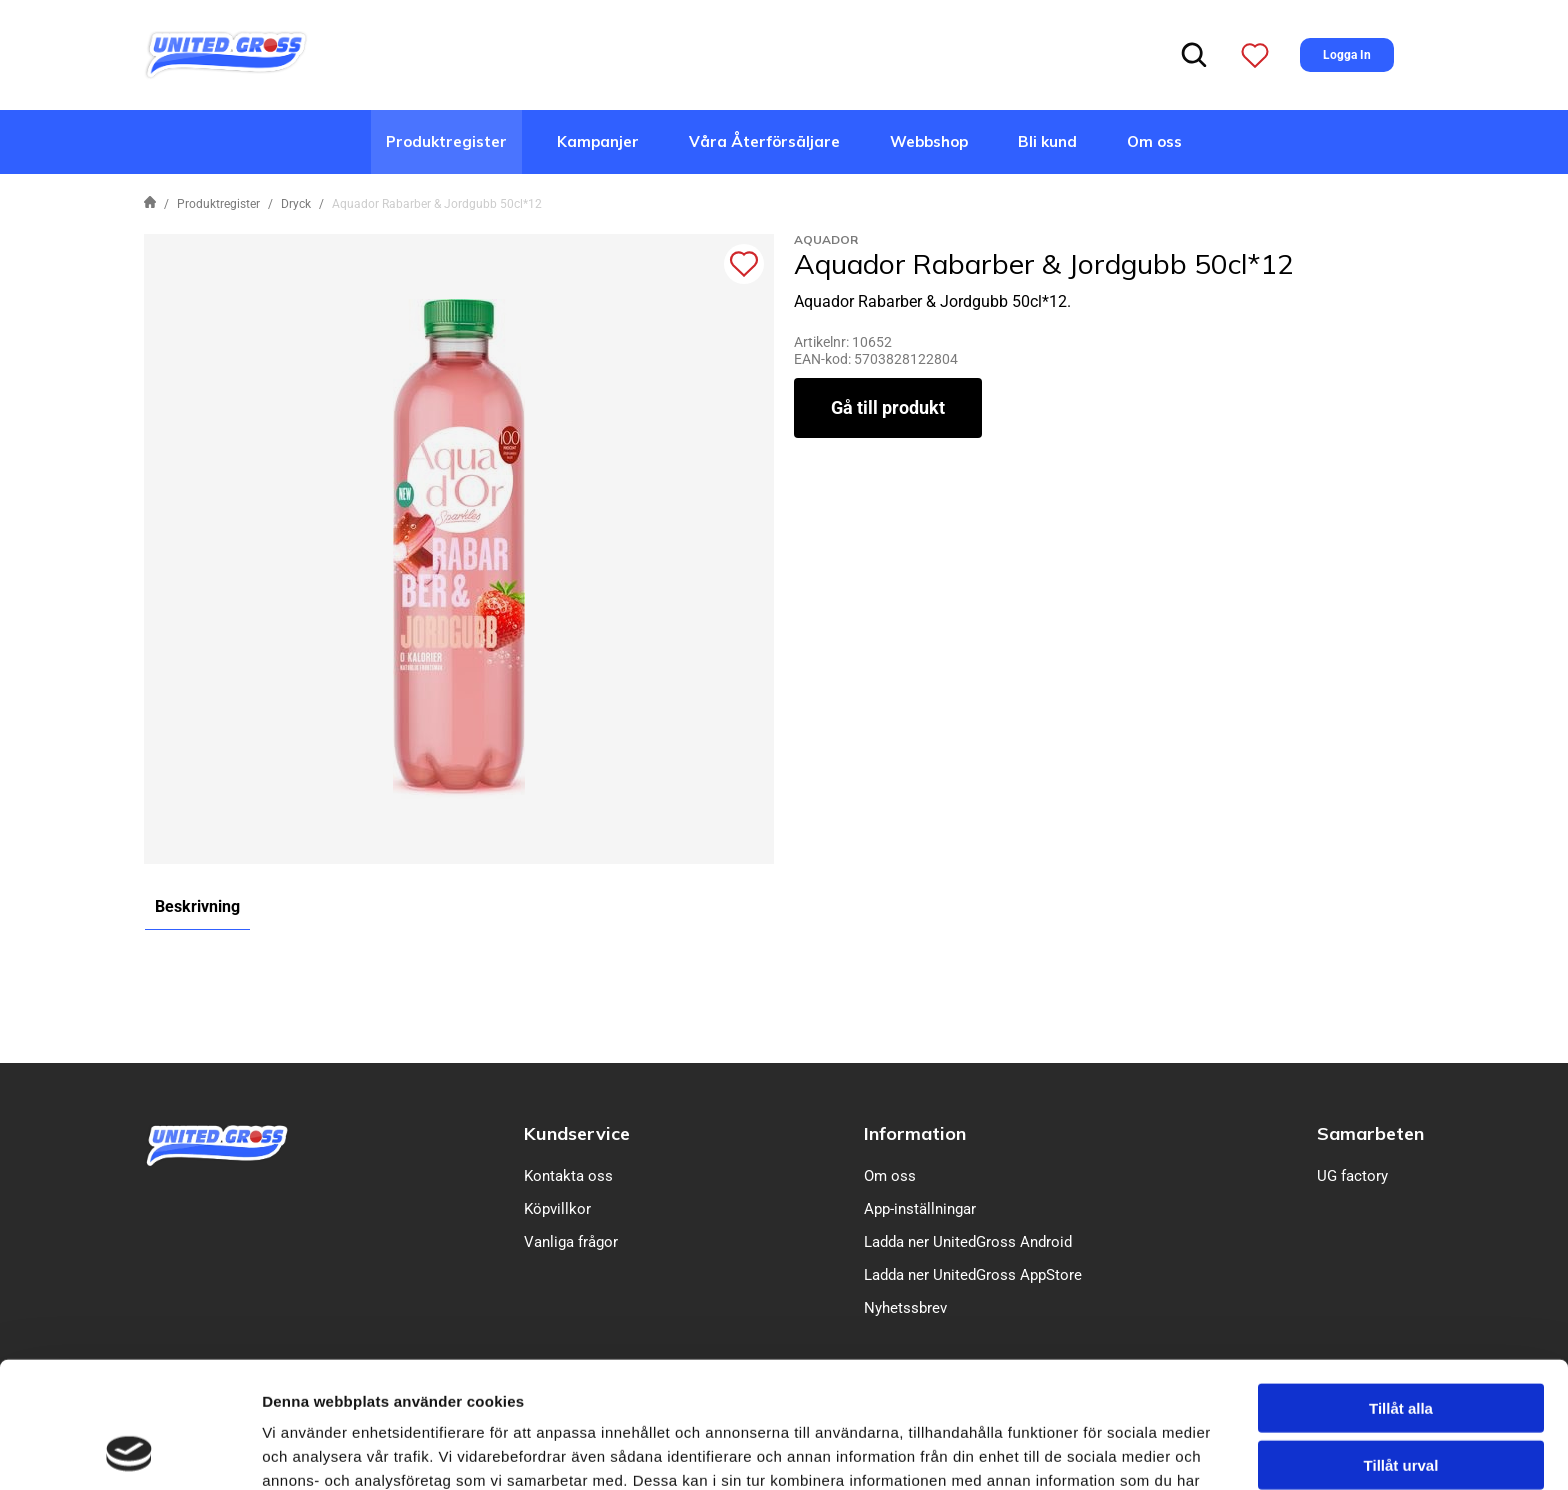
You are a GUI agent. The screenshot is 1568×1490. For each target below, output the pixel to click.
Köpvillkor (557, 1209)
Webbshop (929, 141)
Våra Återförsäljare (764, 141)
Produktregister (446, 141)
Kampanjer (598, 141)
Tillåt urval (1401, 1346)
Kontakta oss (568, 1176)
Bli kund (1047, 141)
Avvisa (1401, 1402)
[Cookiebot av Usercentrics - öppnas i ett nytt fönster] (129, 1451)
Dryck (296, 204)
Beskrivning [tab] (197, 906)
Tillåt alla (1401, 1289)
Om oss (1154, 141)
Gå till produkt (888, 407)
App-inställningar (920, 1209)
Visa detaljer (1086, 1450)
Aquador (826, 239)
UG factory (1352, 1176)
